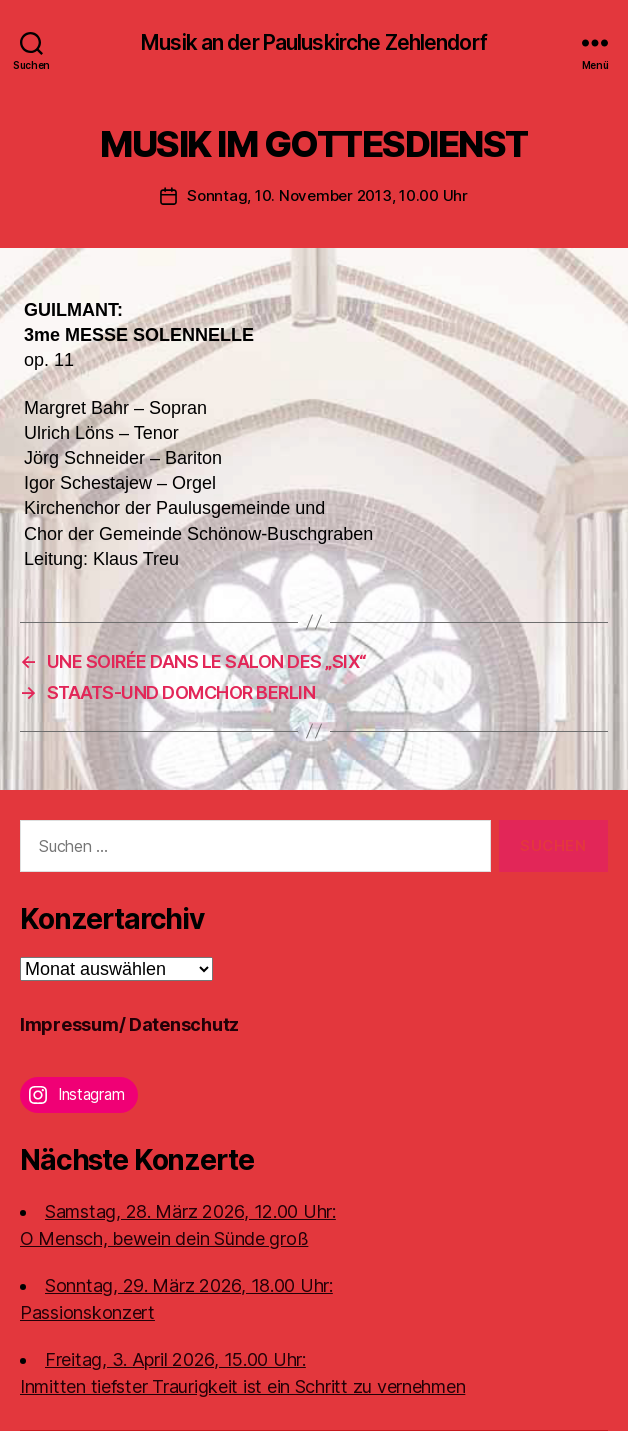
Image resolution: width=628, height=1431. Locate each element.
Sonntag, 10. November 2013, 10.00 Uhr (327, 195)
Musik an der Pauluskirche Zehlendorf (314, 42)
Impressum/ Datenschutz (129, 1024)
